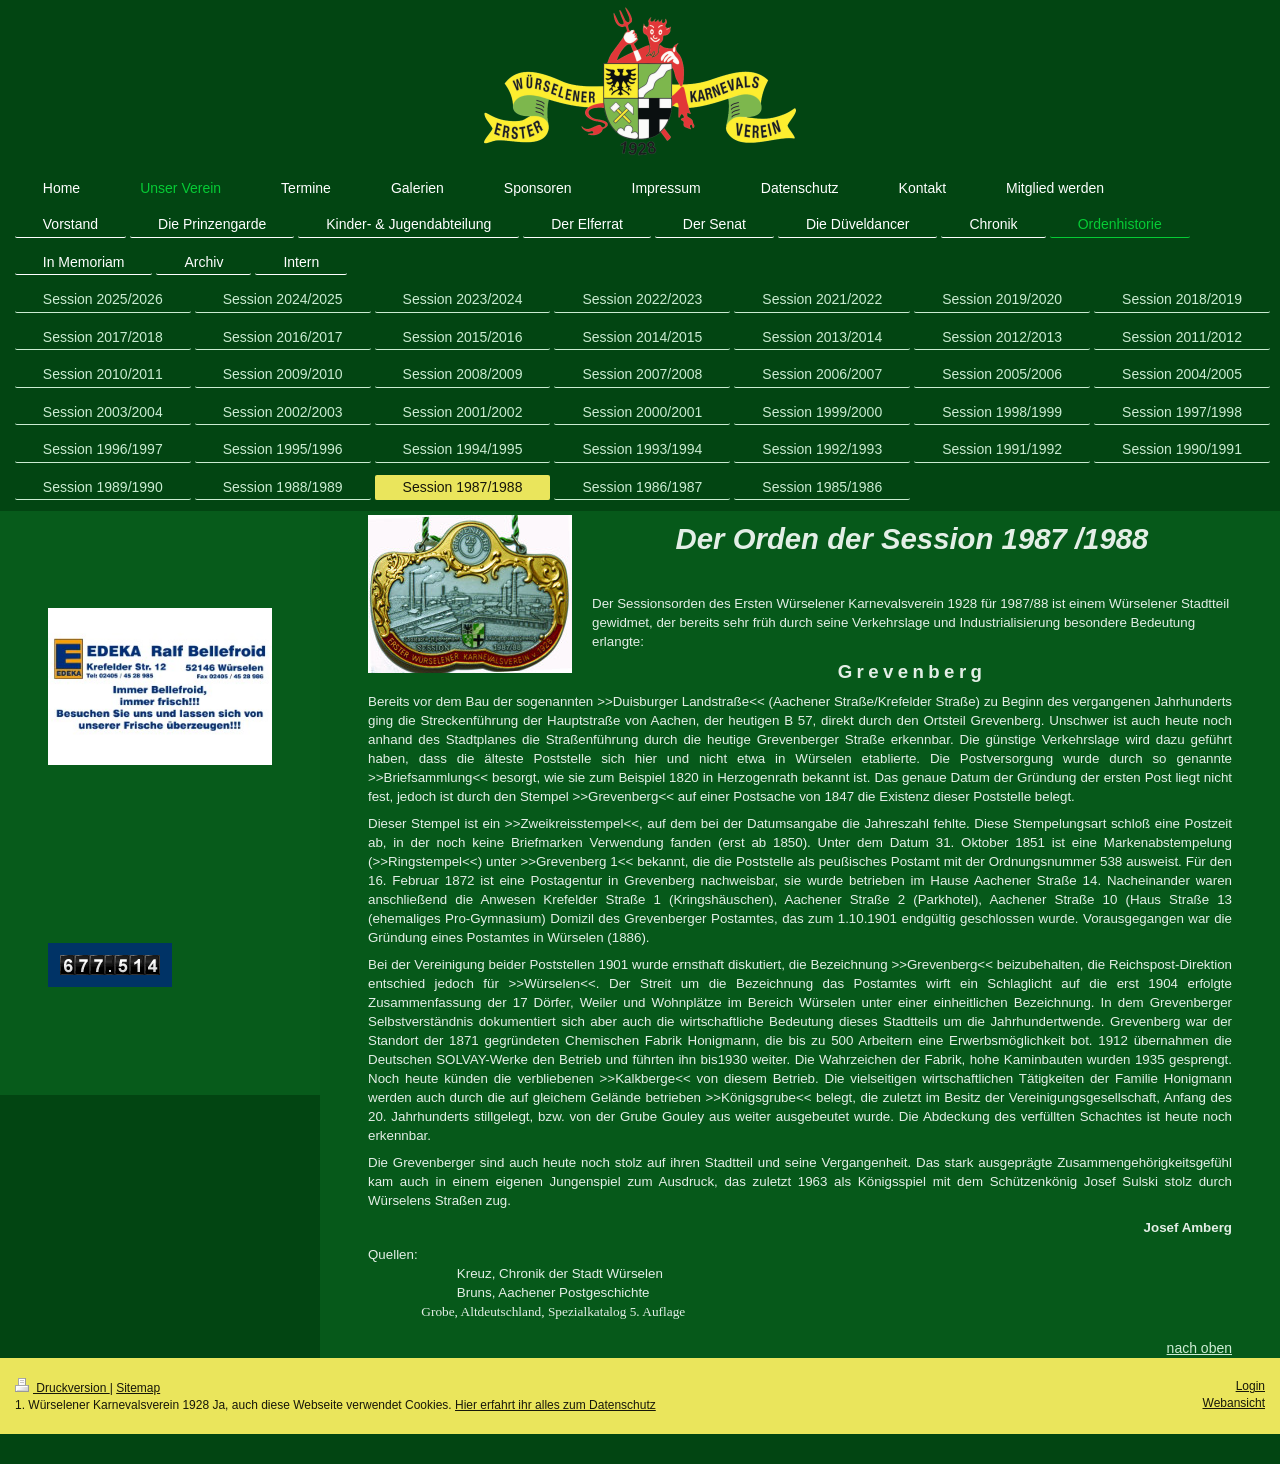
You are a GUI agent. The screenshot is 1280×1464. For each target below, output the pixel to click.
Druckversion (62, 1388)
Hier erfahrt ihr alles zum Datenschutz (555, 1405)
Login (1250, 1386)
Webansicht (1234, 1403)
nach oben (1199, 1348)
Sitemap (138, 1388)
